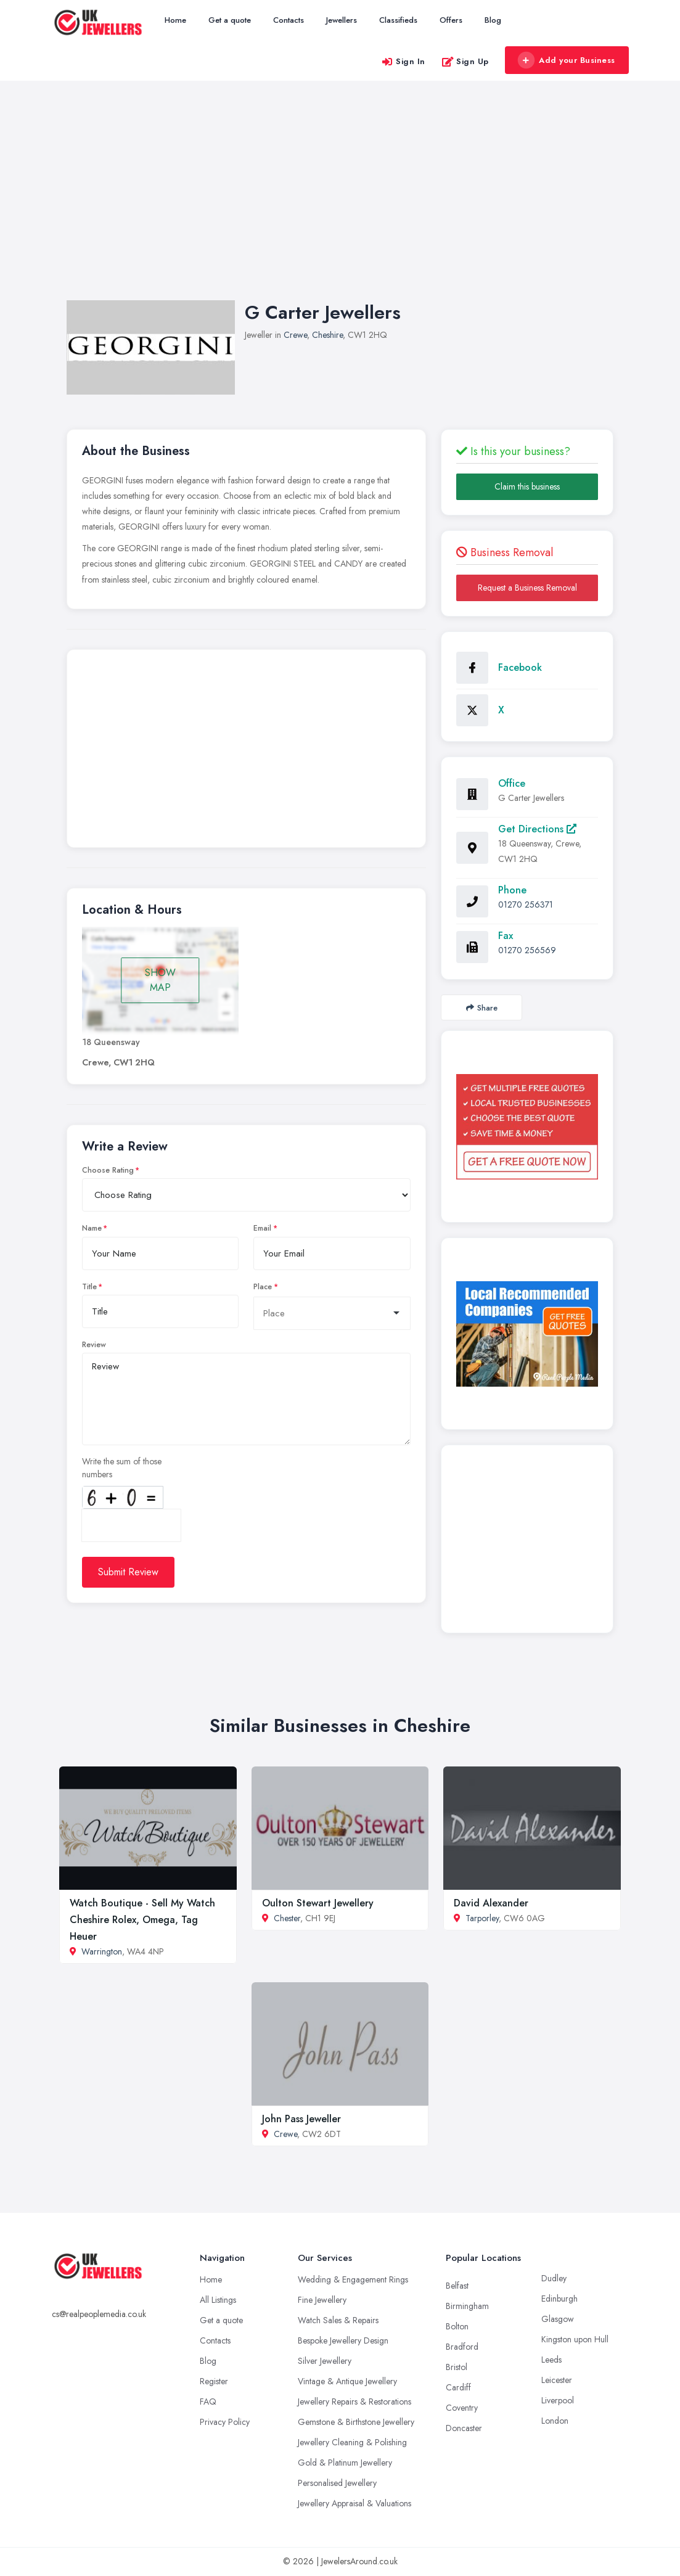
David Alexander (491, 1903)
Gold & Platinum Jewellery (345, 2462)
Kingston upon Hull (574, 2339)
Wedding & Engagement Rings (353, 2279)
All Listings (218, 2300)
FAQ (208, 2401)
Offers (451, 20)
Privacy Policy (225, 2422)
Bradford (462, 2346)
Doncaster (464, 2428)
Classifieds (398, 20)
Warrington (101, 1951)
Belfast (457, 2285)
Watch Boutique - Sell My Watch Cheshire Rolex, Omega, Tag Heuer (142, 1919)
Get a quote (229, 20)
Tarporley (482, 1918)
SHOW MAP (160, 980)
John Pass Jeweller (301, 2119)
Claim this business (527, 486)
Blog (493, 20)
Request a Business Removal (527, 587)
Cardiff (458, 2387)
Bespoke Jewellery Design (343, 2340)
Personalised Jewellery (337, 2483)
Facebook (520, 667)
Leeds (551, 2359)
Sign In (403, 61)
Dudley (554, 2278)
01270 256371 (525, 904)
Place (262, 1286)
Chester (287, 1918)
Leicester (556, 2380)
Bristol (456, 2367)
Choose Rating (108, 1170)
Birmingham (467, 2306)
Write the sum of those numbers (122, 1467)
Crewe (295, 335)
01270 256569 (527, 950)
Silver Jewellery (324, 2361)
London (554, 2420)
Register (214, 2381)
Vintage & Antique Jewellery (347, 2381)
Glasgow (557, 2319)
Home (175, 20)
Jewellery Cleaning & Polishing (352, 2442)
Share (482, 1008)
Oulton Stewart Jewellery (318, 1903)
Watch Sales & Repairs (338, 2320)
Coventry (462, 2408)
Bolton (457, 2326)
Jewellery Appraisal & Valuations (354, 2503)
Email (262, 1228)
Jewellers (341, 20)
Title (89, 1286)
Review (94, 1344)
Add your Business (566, 60)
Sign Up (465, 61)
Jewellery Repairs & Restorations (354, 2401)
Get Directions (537, 829)
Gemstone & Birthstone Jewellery (356, 2422)
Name (92, 1228)
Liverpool (557, 2400)
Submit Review (128, 1572)
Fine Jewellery (322, 2300)
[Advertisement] (340, 203)
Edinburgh (559, 2298)
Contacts (288, 20)
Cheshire (327, 335)
